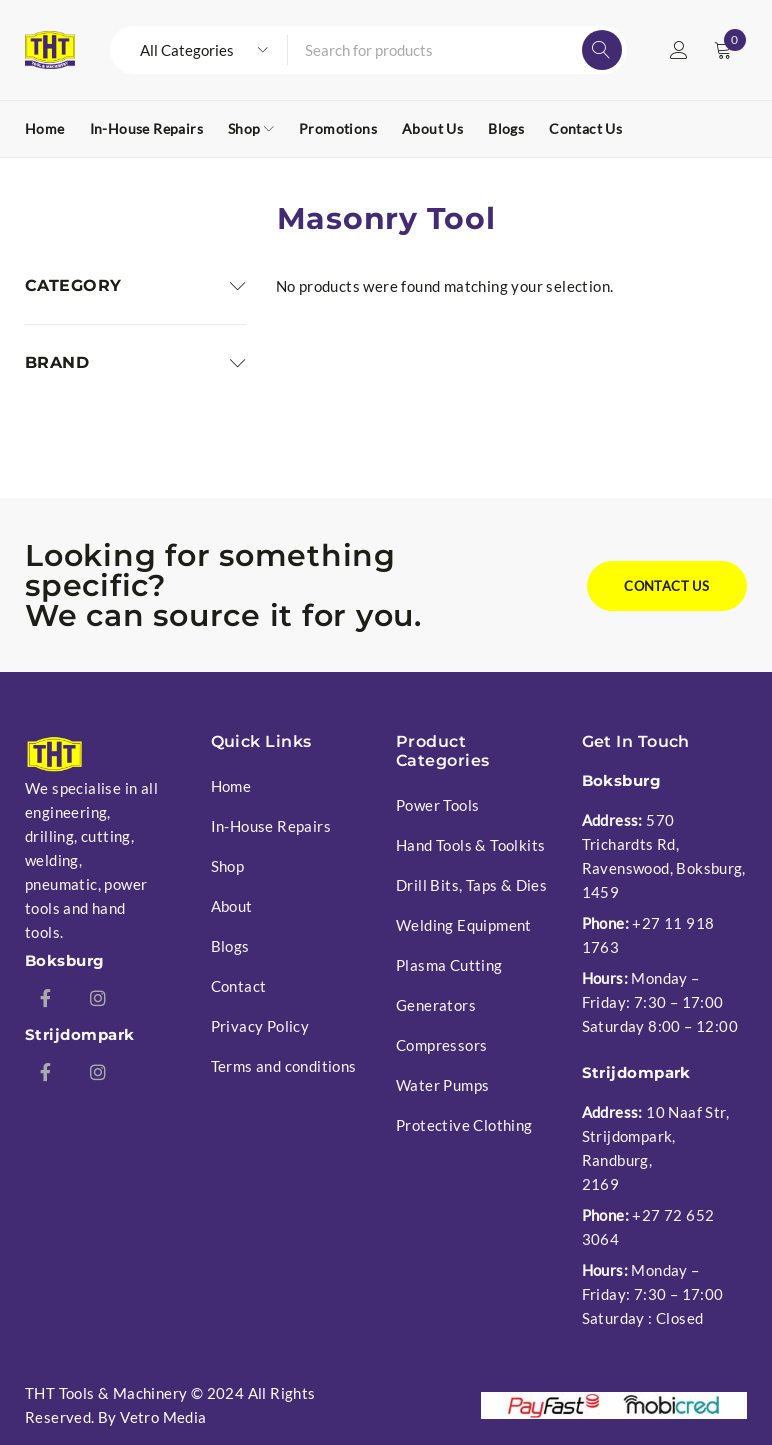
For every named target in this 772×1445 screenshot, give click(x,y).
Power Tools (437, 805)
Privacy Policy (260, 1026)
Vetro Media (163, 1417)
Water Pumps (442, 1085)
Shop (228, 866)
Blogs (230, 946)
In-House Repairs (271, 826)
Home (231, 786)
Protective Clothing (464, 1125)
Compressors (441, 1045)
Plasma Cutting (449, 965)
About (232, 906)
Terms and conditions (284, 1066)
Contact (239, 986)
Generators (436, 1005)
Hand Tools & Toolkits (470, 845)
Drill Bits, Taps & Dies (471, 885)
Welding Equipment (464, 925)
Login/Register (679, 50)
